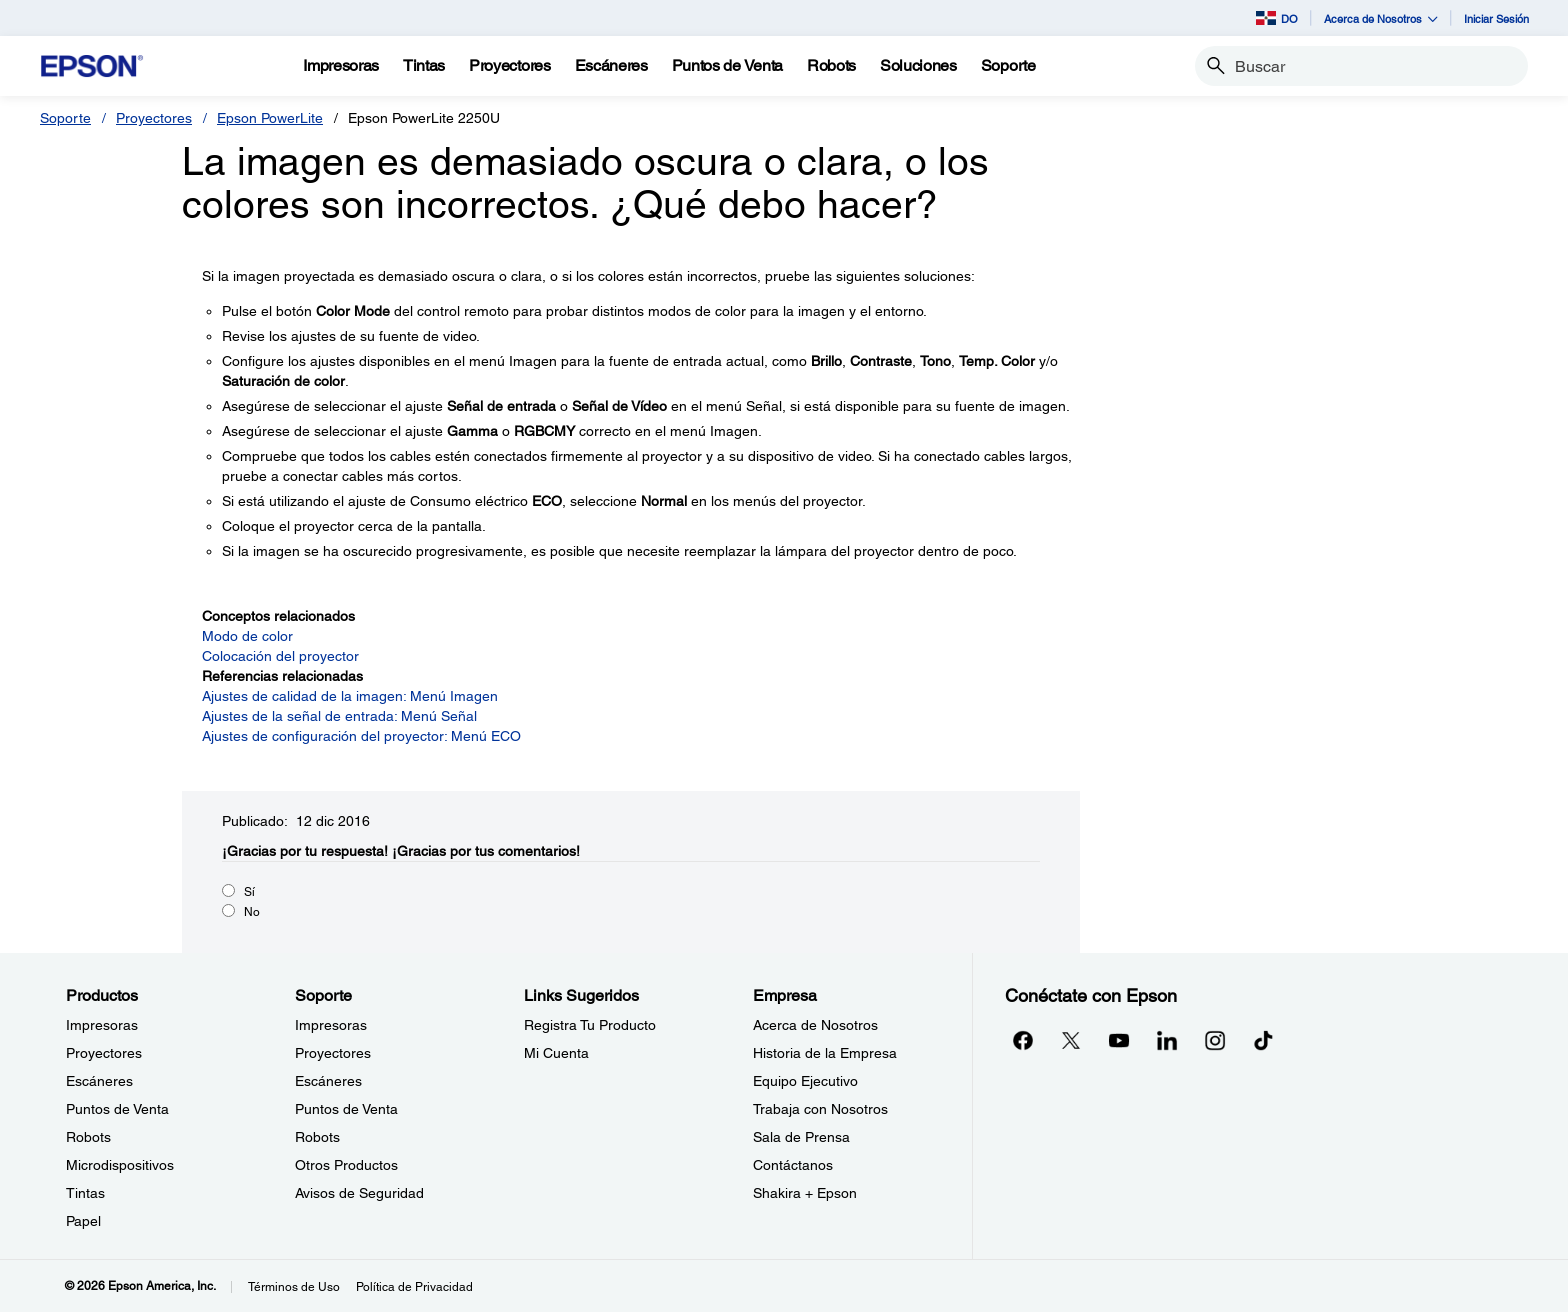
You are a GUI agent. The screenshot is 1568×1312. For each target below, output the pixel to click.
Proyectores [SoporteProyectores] (333, 1053)
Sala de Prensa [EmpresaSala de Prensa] (801, 1137)
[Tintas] (424, 66)
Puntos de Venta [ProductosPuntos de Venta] (117, 1109)
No (252, 912)
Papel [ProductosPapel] (83, 1221)
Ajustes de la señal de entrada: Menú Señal (339, 716)
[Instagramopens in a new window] (1215, 1040)
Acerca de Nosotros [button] (1381, 18)
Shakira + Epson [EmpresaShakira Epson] (805, 1193)
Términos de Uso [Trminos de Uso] (294, 1287)
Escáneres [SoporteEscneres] (328, 1081)
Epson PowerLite (270, 118)
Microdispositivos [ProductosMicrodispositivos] (120, 1165)
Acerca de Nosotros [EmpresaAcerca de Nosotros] (815, 1025)
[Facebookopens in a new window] (1023, 1040)
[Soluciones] (918, 66)
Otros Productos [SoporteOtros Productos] (346, 1165)
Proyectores (154, 118)
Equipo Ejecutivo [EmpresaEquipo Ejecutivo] (805, 1081)
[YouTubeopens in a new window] (1119, 1040)
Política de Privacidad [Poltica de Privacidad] (414, 1287)
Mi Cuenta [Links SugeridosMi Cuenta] (556, 1053)
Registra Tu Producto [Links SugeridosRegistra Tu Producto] (590, 1025)
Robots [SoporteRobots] (317, 1137)
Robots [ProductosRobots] (88, 1137)
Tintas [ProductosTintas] (85, 1193)
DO (1277, 18)
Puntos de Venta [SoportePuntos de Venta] (346, 1109)
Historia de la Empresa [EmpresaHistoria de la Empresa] (825, 1053)
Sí (249, 892)
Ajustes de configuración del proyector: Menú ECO (361, 736)
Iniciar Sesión (1496, 18)
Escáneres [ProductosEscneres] (99, 1081)
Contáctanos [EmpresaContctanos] (793, 1165)
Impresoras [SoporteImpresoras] (331, 1025)
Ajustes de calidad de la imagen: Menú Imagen (350, 696)
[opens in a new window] (1263, 1040)
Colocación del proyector (280, 656)
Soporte (65, 118)
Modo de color (247, 636)
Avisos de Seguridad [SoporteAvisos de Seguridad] (359, 1193)
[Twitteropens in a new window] (1071, 1040)
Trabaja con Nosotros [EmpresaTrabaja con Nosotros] (820, 1109)
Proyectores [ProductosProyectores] (104, 1053)
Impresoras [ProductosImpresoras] (102, 1025)
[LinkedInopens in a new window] (1167, 1040)
